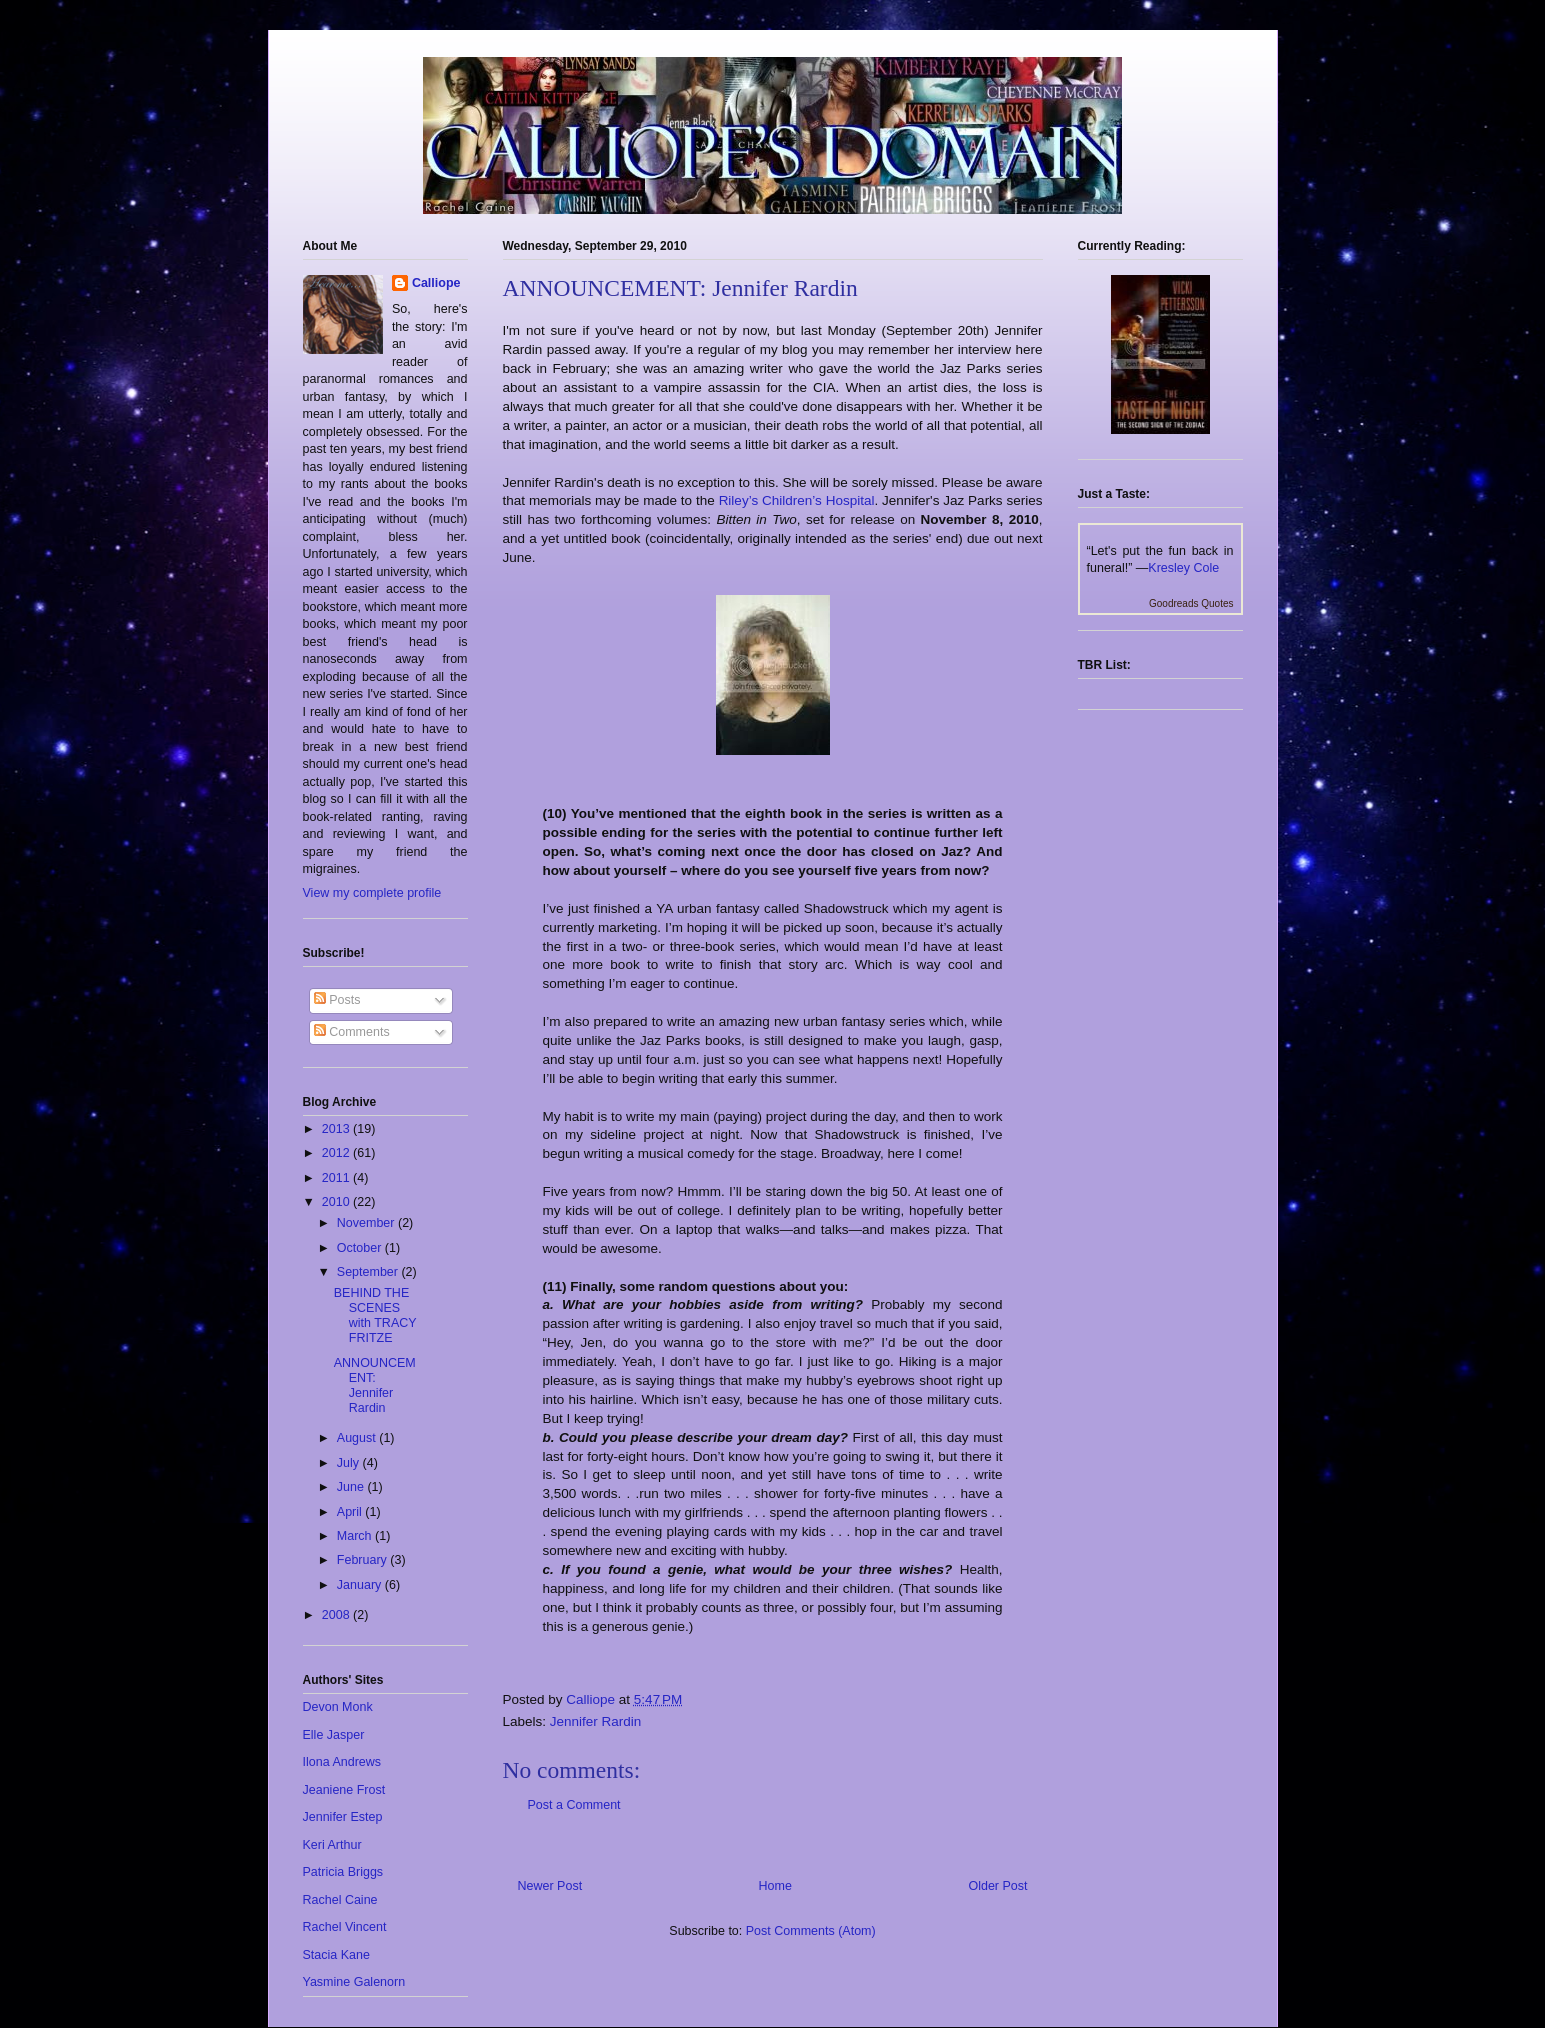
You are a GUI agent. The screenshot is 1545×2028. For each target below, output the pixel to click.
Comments (352, 1032)
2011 (337, 1178)
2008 (337, 1615)
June (352, 1487)
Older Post (997, 1886)
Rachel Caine (340, 1900)
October (361, 1248)
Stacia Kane (336, 1955)
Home (775, 1886)
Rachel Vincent (345, 1927)
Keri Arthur (332, 1845)
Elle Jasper (334, 1735)
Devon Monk (338, 1707)
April (351, 1512)
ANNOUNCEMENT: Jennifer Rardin (375, 1385)
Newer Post (550, 1886)
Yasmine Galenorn (354, 1982)
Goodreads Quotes (1191, 603)
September (369, 1272)
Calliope (436, 283)
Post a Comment (574, 1805)
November (367, 1223)
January (361, 1585)
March (356, 1536)
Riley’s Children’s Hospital (797, 500)
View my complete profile (372, 893)
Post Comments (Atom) (811, 1931)
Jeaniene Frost (344, 1790)
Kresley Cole (1183, 568)
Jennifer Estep (343, 1817)
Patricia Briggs (343, 1872)
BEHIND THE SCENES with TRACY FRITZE (375, 1315)
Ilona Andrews (342, 1762)
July (350, 1463)
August (358, 1438)
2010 (337, 1202)
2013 (337, 1129)
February (364, 1560)
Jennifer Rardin (596, 1721)
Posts (337, 1000)
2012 (337, 1153)
